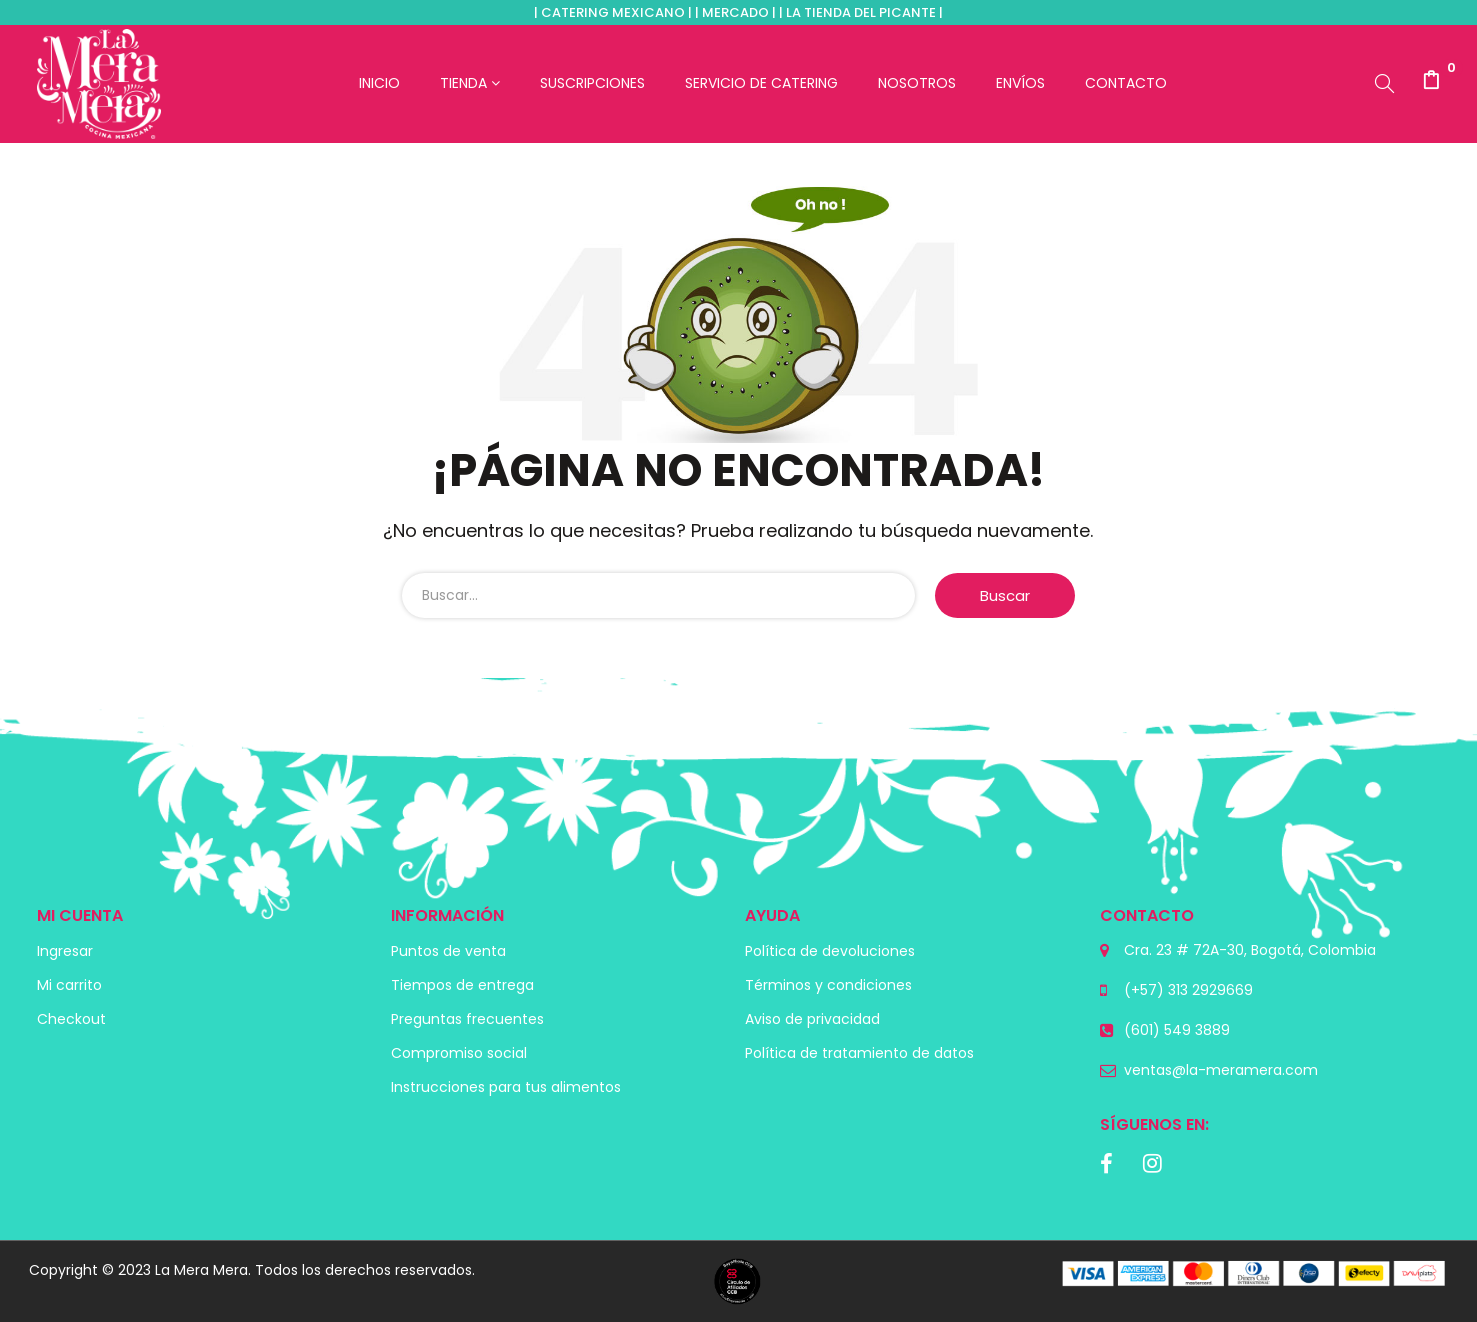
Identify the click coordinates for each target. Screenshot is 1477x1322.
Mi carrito (69, 985)
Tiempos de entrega (462, 985)
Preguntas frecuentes (467, 1019)
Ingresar (65, 951)
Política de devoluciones (830, 951)
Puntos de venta (448, 951)
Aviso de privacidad (812, 1019)
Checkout (71, 1019)
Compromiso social (459, 1053)
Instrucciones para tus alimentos (506, 1087)
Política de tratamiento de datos (859, 1053)
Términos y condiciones (828, 985)
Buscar (1005, 595)
